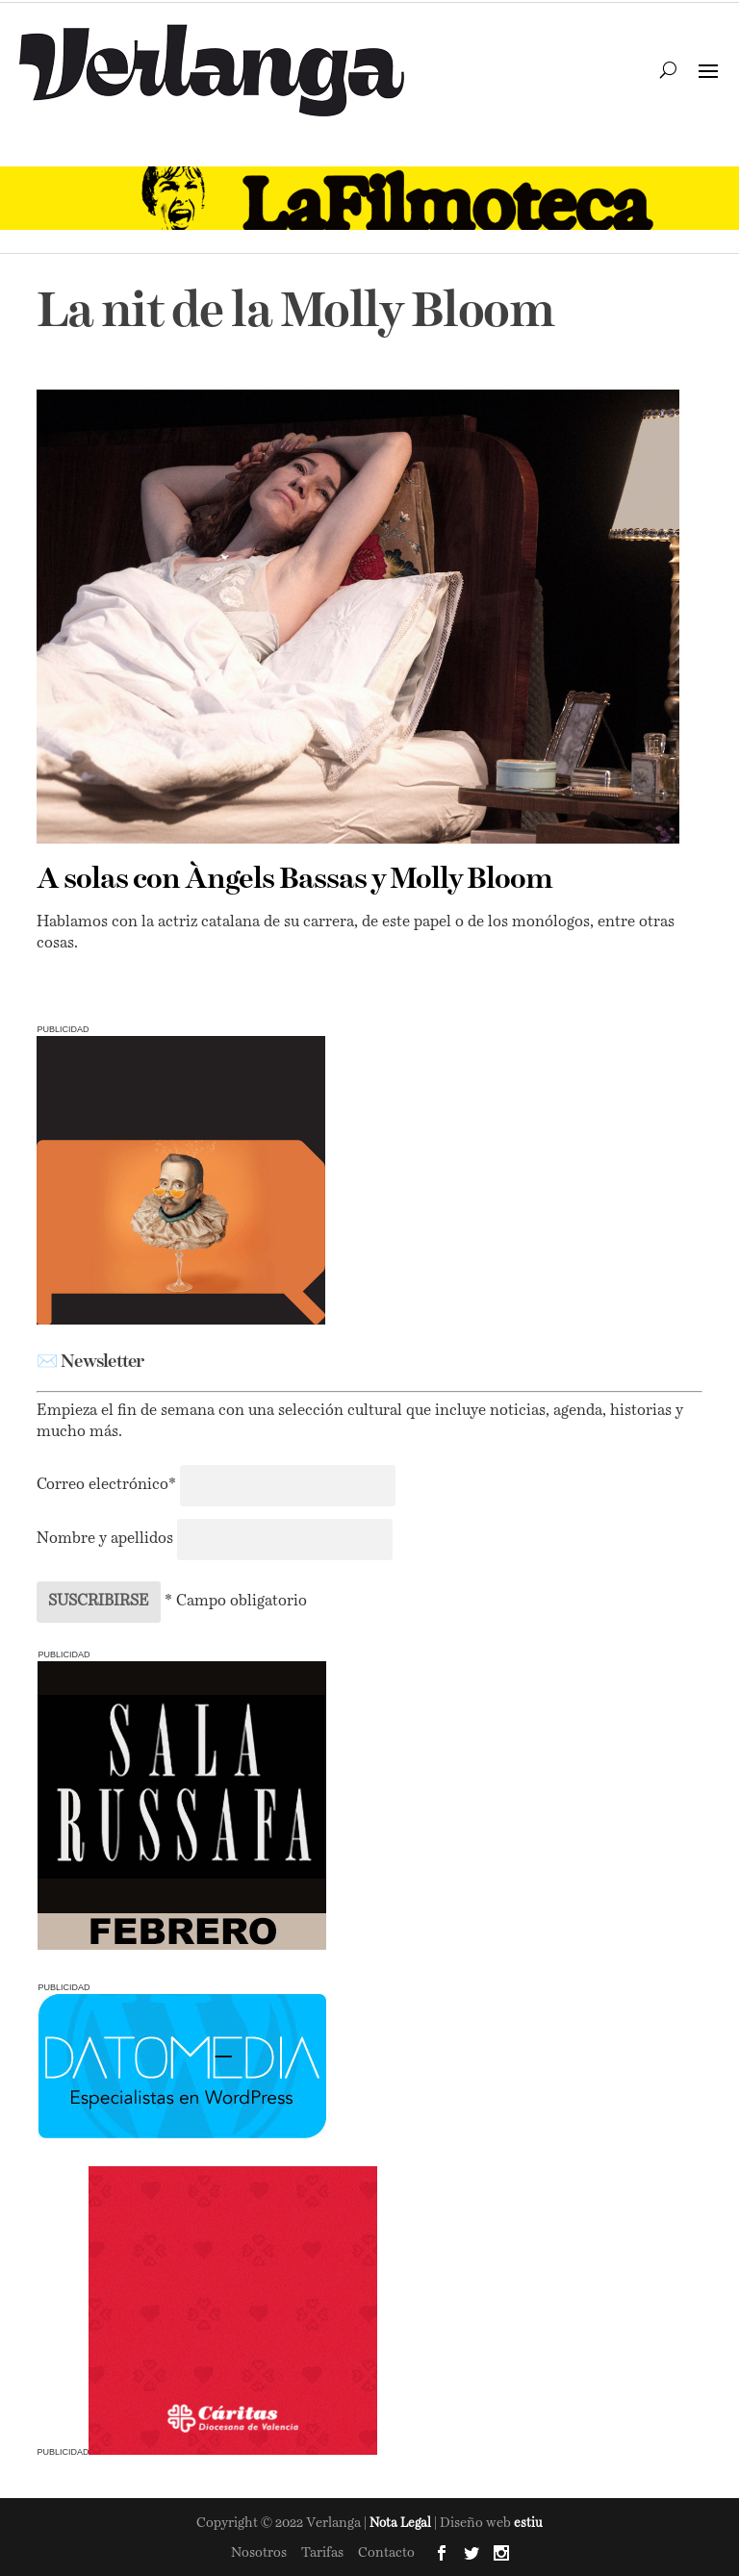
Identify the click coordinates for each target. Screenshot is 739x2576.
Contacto (386, 2553)
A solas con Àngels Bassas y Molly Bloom (294, 880)
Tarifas (322, 2553)
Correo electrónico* (108, 1485)
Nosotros (259, 2553)
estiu (528, 2523)
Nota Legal (402, 2523)
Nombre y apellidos (105, 1539)
